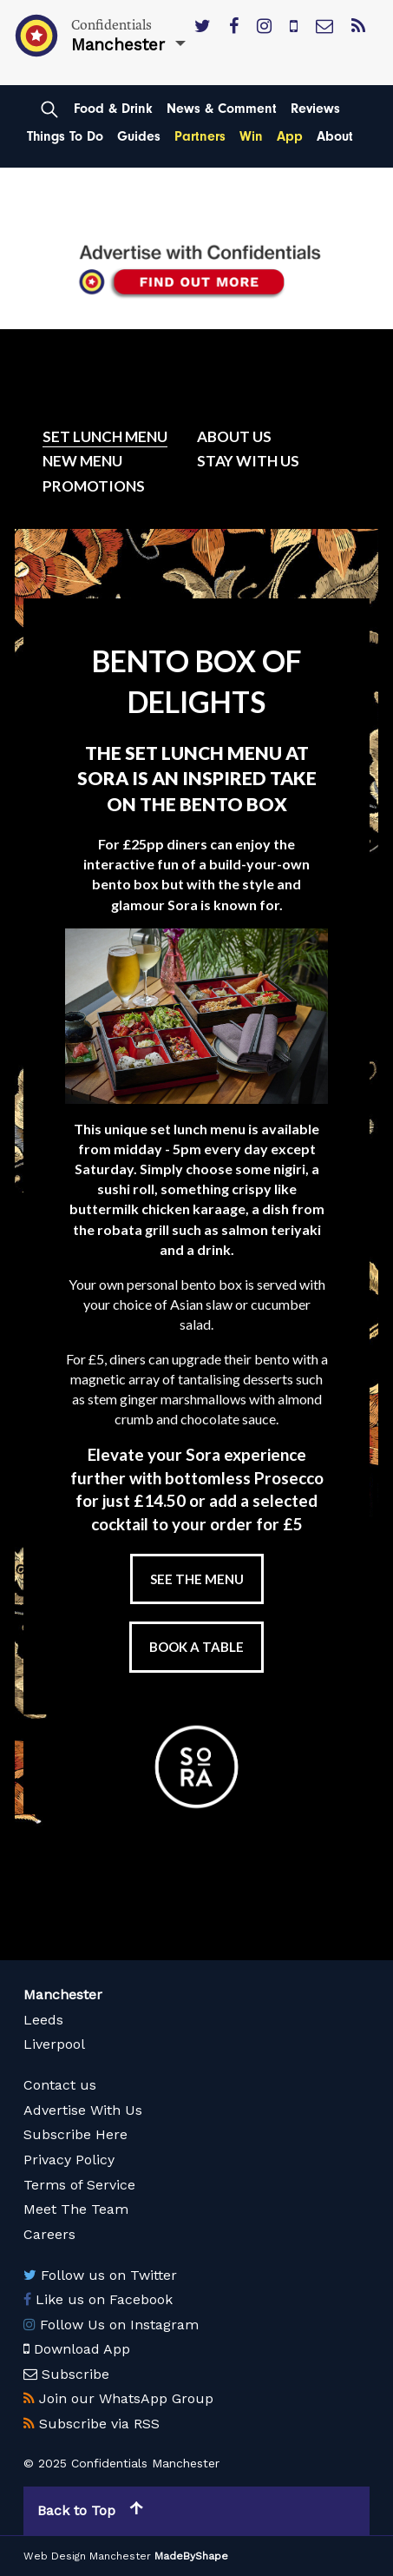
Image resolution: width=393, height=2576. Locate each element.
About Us (234, 436)
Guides (138, 136)
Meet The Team (75, 2209)
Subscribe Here (75, 2134)
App (290, 136)
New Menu (82, 461)
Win (251, 136)
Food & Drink (113, 108)
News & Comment (222, 108)
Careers (49, 2234)
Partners (200, 136)
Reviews (315, 108)
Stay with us (248, 461)
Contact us (59, 2085)
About (335, 136)
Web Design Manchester (87, 2556)
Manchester (62, 1994)
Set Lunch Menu (105, 436)
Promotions (94, 486)
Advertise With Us (82, 2110)
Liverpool (54, 2044)
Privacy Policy (69, 2159)
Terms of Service (79, 2184)
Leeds (43, 2019)
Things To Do (65, 136)
